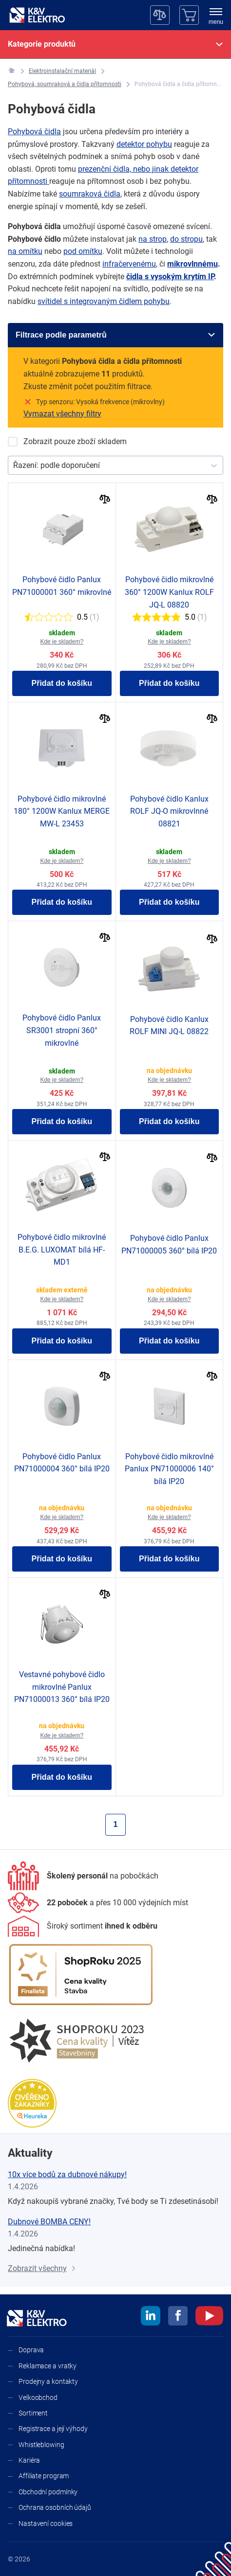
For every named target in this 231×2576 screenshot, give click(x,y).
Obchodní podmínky (48, 2492)
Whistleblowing (41, 2445)
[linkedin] (150, 2317)
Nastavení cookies (46, 2523)
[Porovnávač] (160, 15)
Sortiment (33, 2413)
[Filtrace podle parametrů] (115, 335)
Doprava (31, 2350)
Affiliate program (44, 2476)
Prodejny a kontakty (48, 2381)
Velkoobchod (38, 2397)
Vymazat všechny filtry (62, 413)
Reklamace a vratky (48, 2366)
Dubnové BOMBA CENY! (49, 2221)
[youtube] (209, 2317)
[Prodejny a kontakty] (98, 1902)
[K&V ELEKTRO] (37, 15)
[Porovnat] (105, 500)
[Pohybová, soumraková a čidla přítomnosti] (64, 84)
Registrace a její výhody (53, 2429)
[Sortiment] (82, 1926)
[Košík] (189, 15)
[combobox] (14, 465)
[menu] (216, 17)
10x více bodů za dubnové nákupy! (67, 2174)
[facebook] (178, 2317)
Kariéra (29, 2460)
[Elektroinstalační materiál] (62, 71)
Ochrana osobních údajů (55, 2507)
